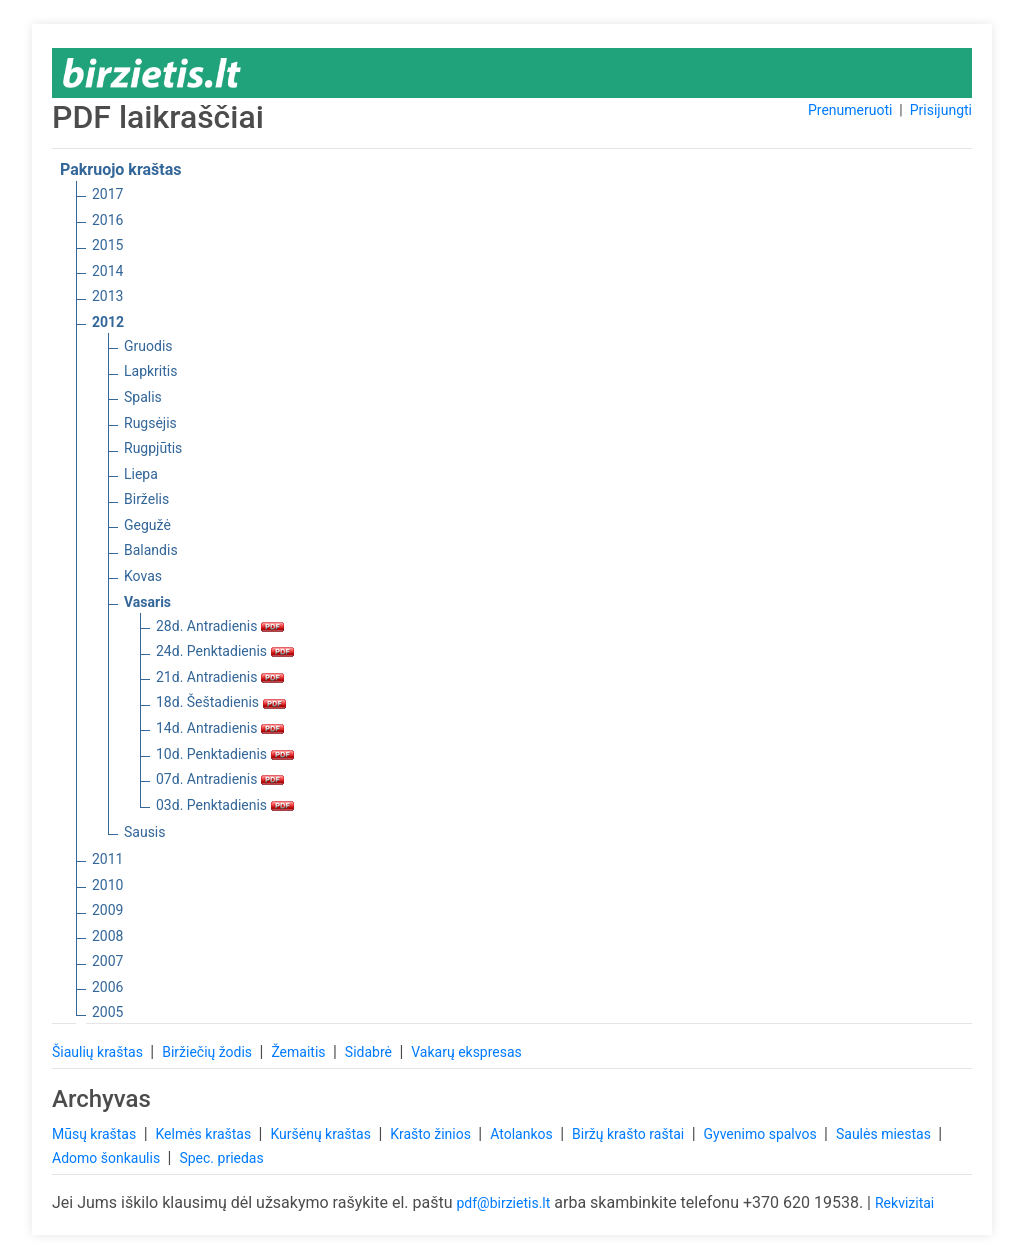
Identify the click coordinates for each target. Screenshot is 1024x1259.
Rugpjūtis (153, 448)
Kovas (143, 576)
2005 (107, 1012)
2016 (107, 220)
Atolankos (523, 1134)
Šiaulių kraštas (99, 1052)
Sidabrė (370, 1052)
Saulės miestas (885, 1134)
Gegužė (147, 525)
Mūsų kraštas (96, 1134)
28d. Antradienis (220, 626)
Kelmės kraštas (204, 1134)
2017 (107, 194)
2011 (107, 859)
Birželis (146, 499)
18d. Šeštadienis (221, 702)
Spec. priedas (221, 1158)
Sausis (145, 832)
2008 (107, 936)
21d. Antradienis (220, 677)
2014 (107, 271)
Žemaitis (300, 1052)
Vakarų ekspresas (466, 1052)
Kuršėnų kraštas (322, 1134)
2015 (107, 245)
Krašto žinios (432, 1134)
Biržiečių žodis (208, 1052)
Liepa (141, 474)
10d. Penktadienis (225, 754)
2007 (107, 961)
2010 (107, 885)
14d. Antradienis (220, 728)
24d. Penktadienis (225, 651)
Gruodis (148, 346)
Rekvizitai (904, 1203)
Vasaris (147, 602)
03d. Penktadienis (225, 805)
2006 (107, 987)
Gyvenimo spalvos (762, 1134)
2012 (108, 322)
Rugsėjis (150, 423)
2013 (107, 296)
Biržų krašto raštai (630, 1134)
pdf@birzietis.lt (503, 1203)
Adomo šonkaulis (108, 1158)
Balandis (151, 550)
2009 (107, 910)
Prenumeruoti (850, 110)
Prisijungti (941, 110)
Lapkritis (150, 371)
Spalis (143, 397)
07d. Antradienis (220, 779)
